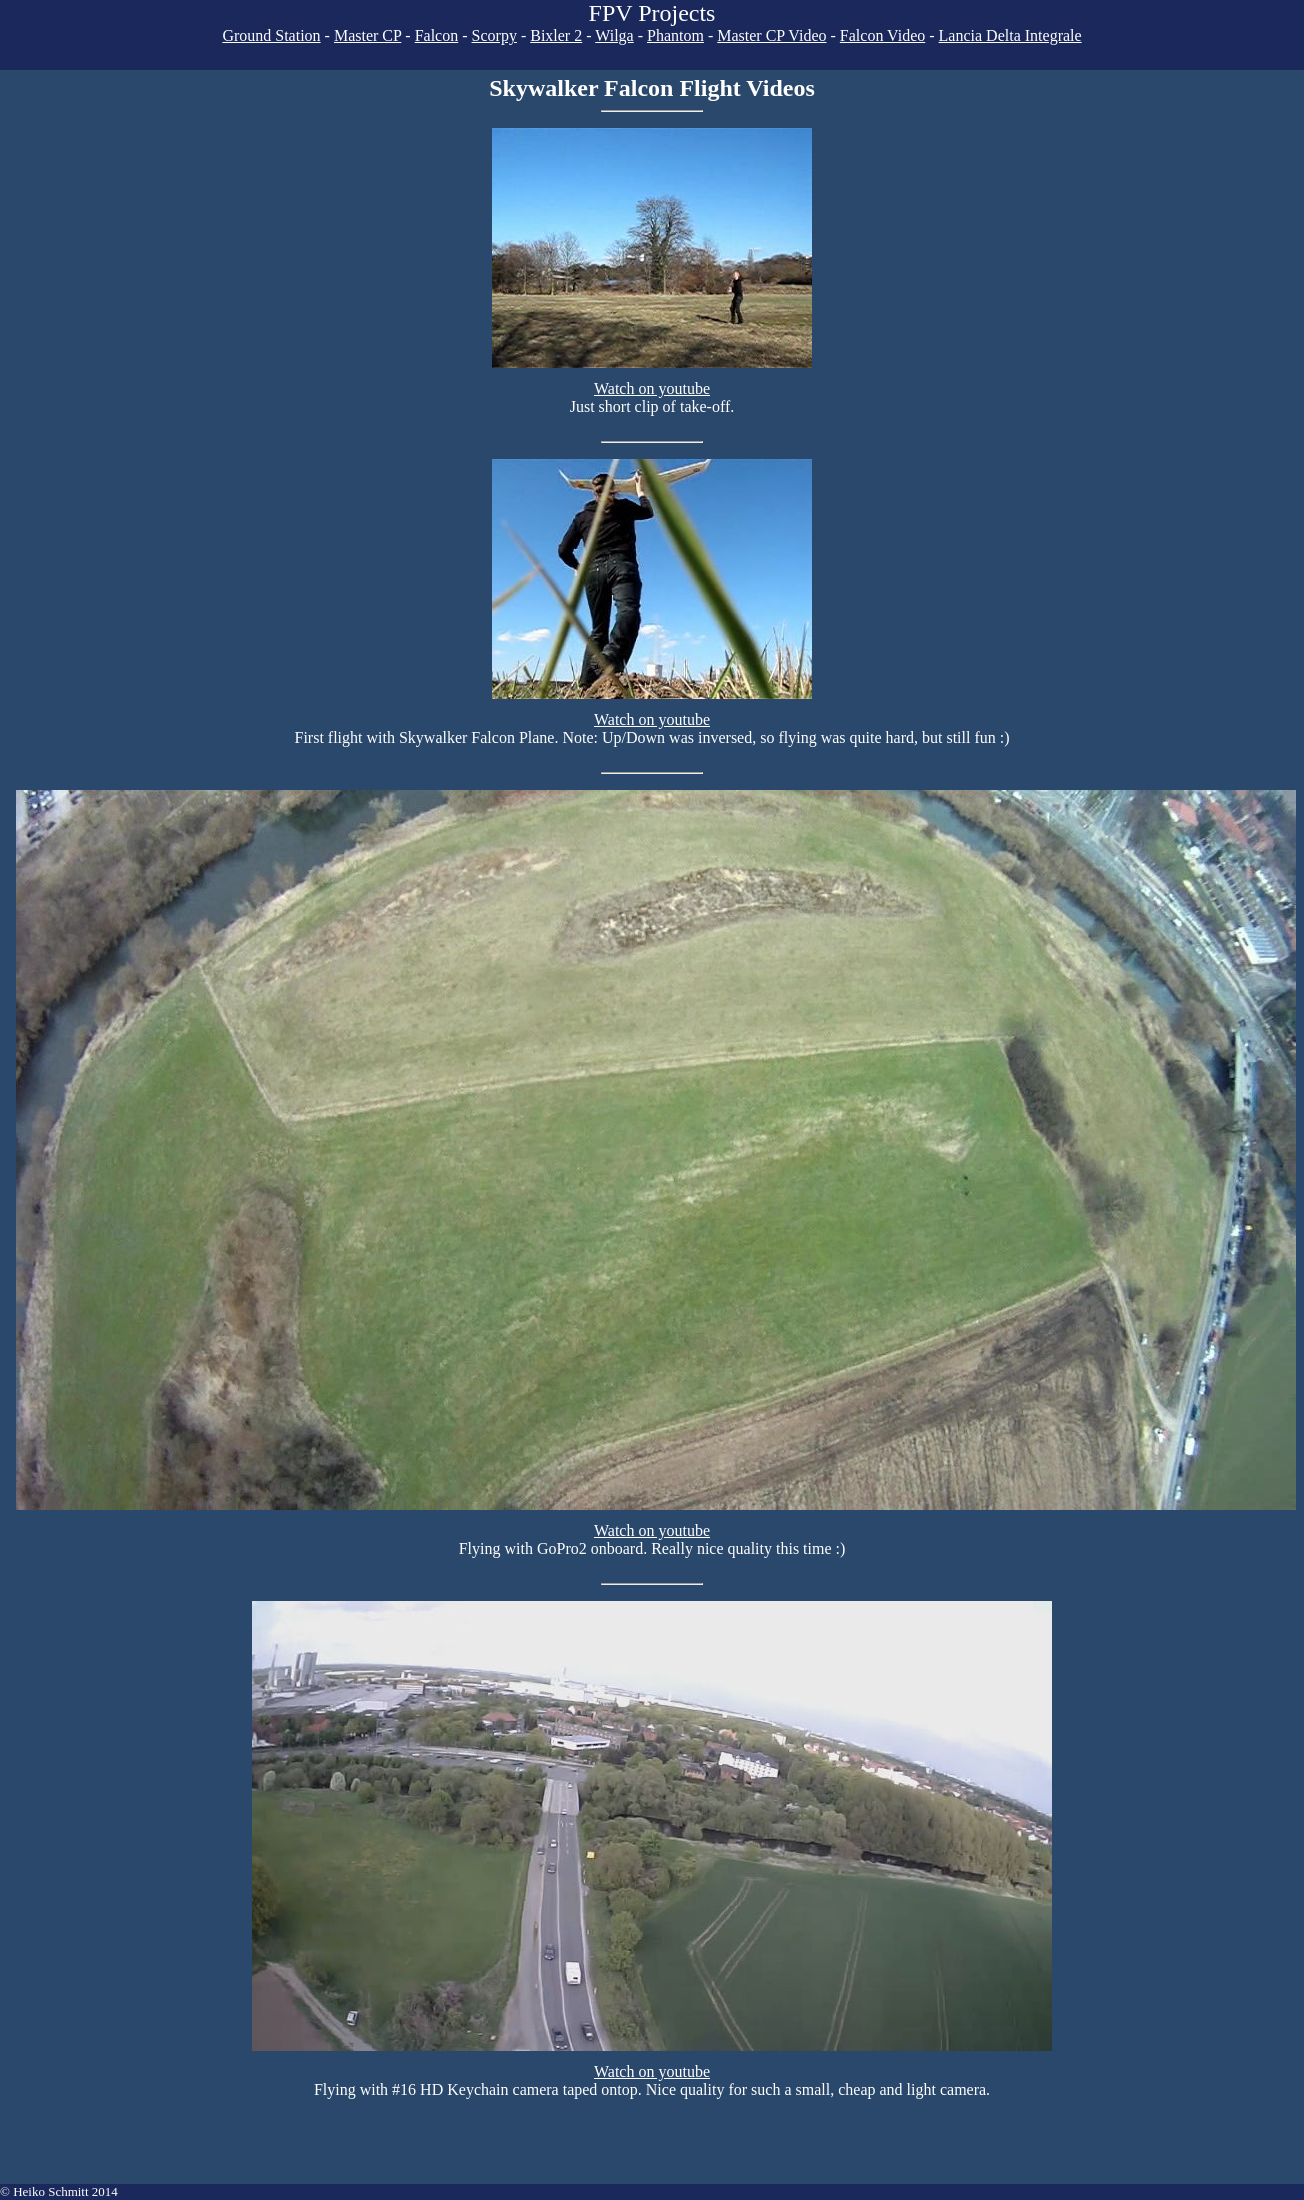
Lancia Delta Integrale (1010, 35)
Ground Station (271, 35)
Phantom (675, 35)
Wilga (614, 35)
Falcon (437, 35)
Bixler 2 (556, 35)
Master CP (367, 35)
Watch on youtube (652, 388)
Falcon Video (882, 35)
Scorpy (494, 35)
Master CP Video (771, 35)
